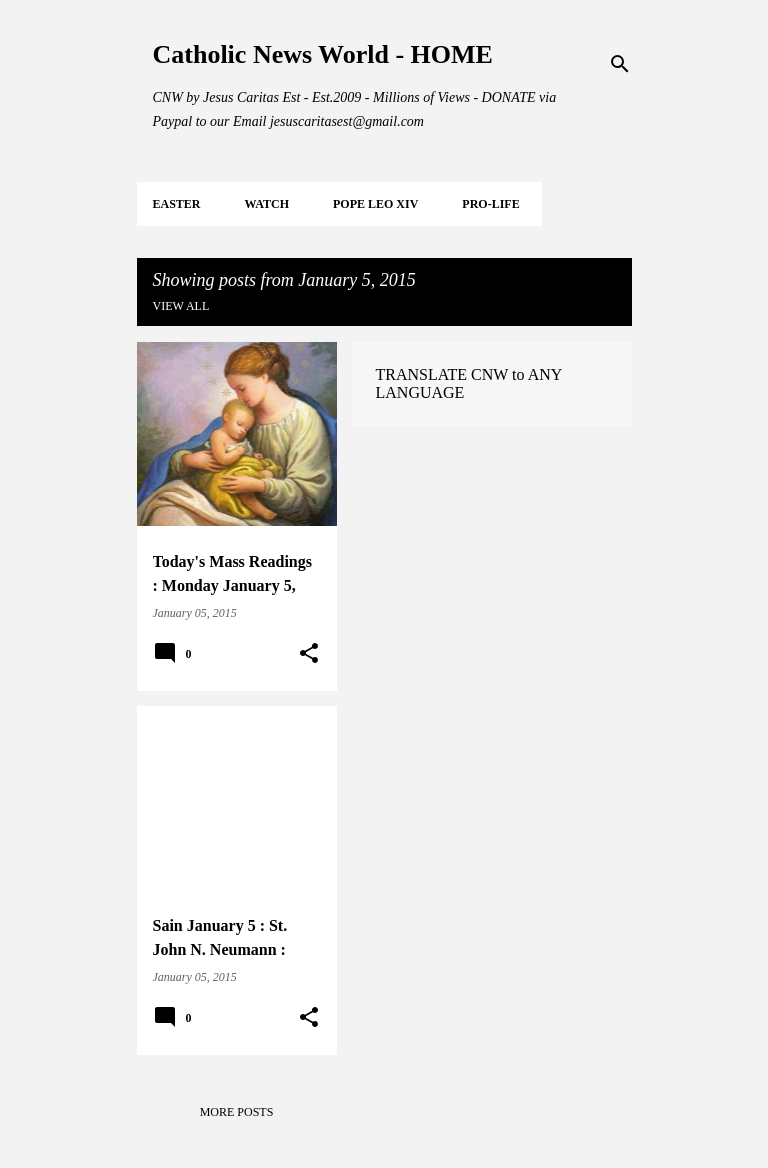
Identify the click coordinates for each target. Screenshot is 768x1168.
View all (181, 306)
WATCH (267, 204)
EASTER (177, 204)
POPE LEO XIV (375, 204)
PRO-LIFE (490, 204)
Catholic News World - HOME (323, 54)
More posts (237, 1112)
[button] (309, 654)
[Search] (620, 64)
